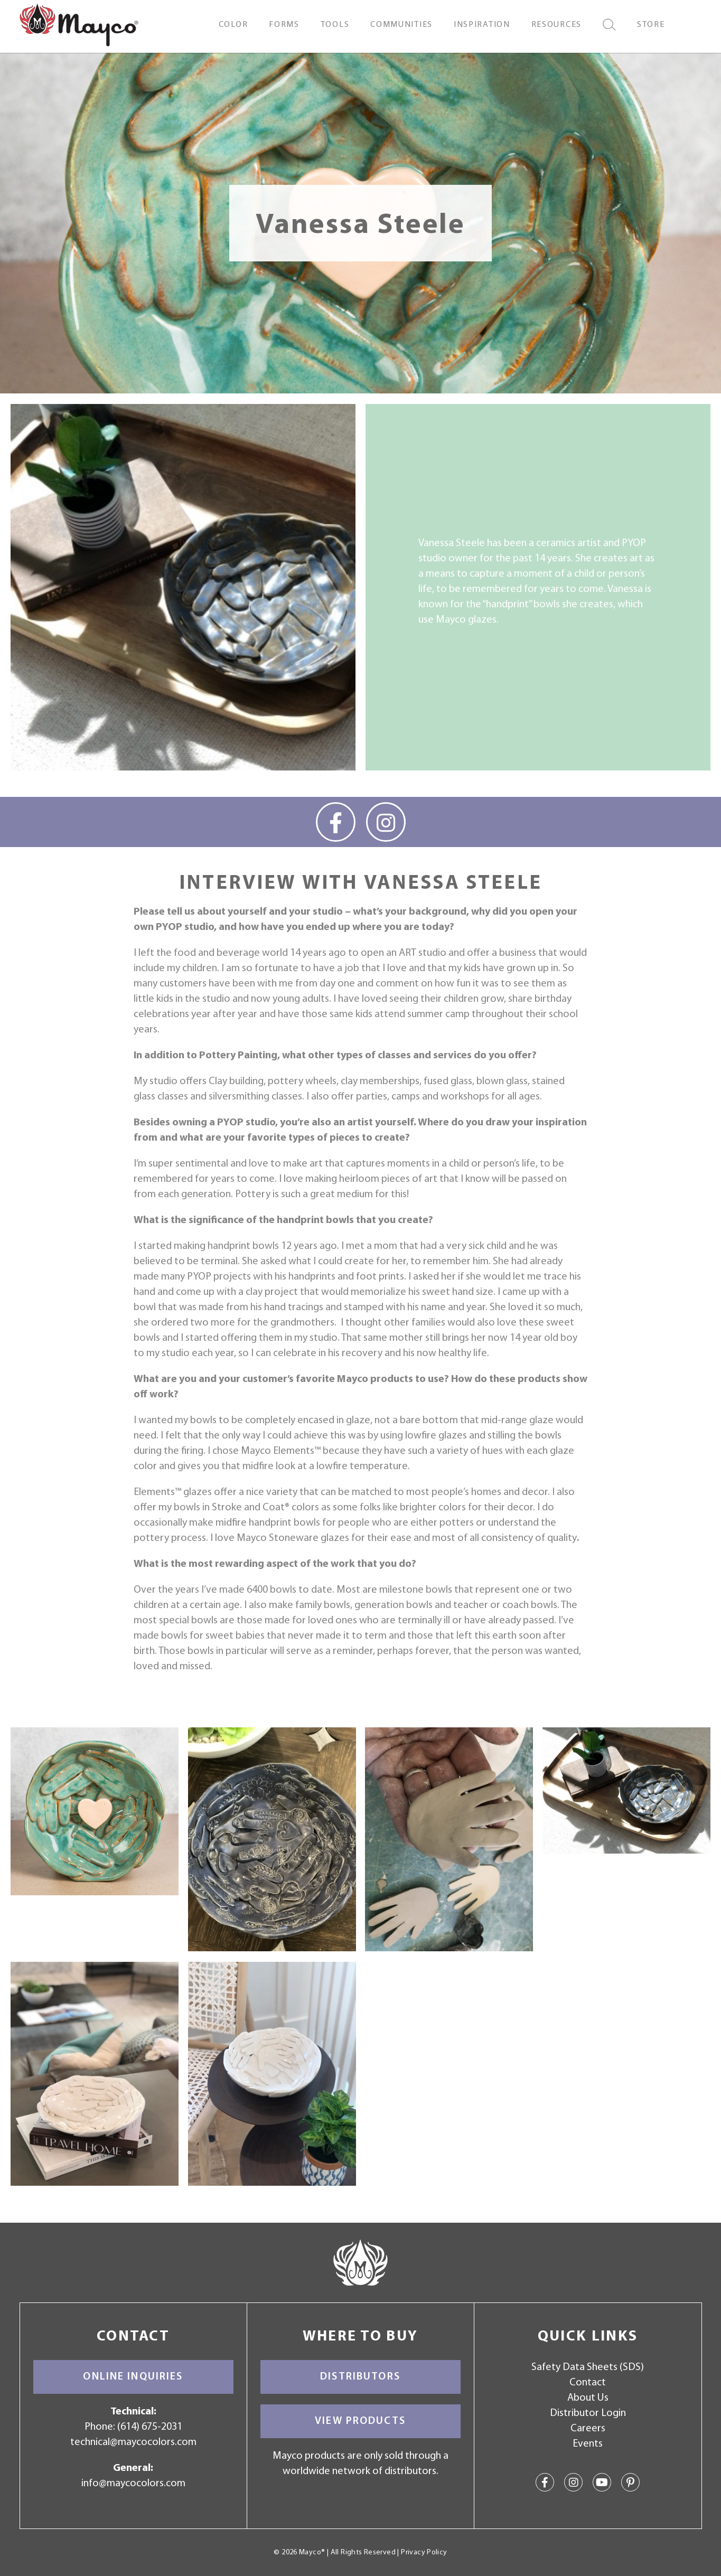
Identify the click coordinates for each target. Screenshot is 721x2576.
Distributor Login (588, 2413)
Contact (587, 2382)
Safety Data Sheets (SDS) (587, 2367)
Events (588, 2444)
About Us (587, 2398)
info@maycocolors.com (133, 2483)
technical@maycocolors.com (133, 2442)
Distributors (360, 2377)
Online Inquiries (133, 2377)
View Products (360, 2421)
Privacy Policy (424, 2552)
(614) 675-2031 (149, 2427)
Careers (587, 2428)
